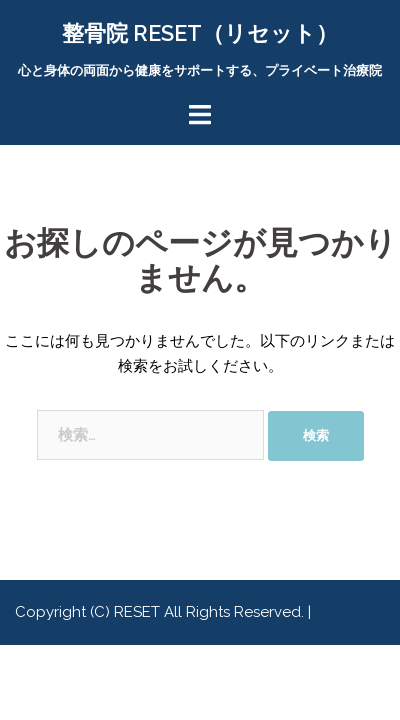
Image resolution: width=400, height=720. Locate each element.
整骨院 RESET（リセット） (200, 33)
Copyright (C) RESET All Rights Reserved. (161, 612)
